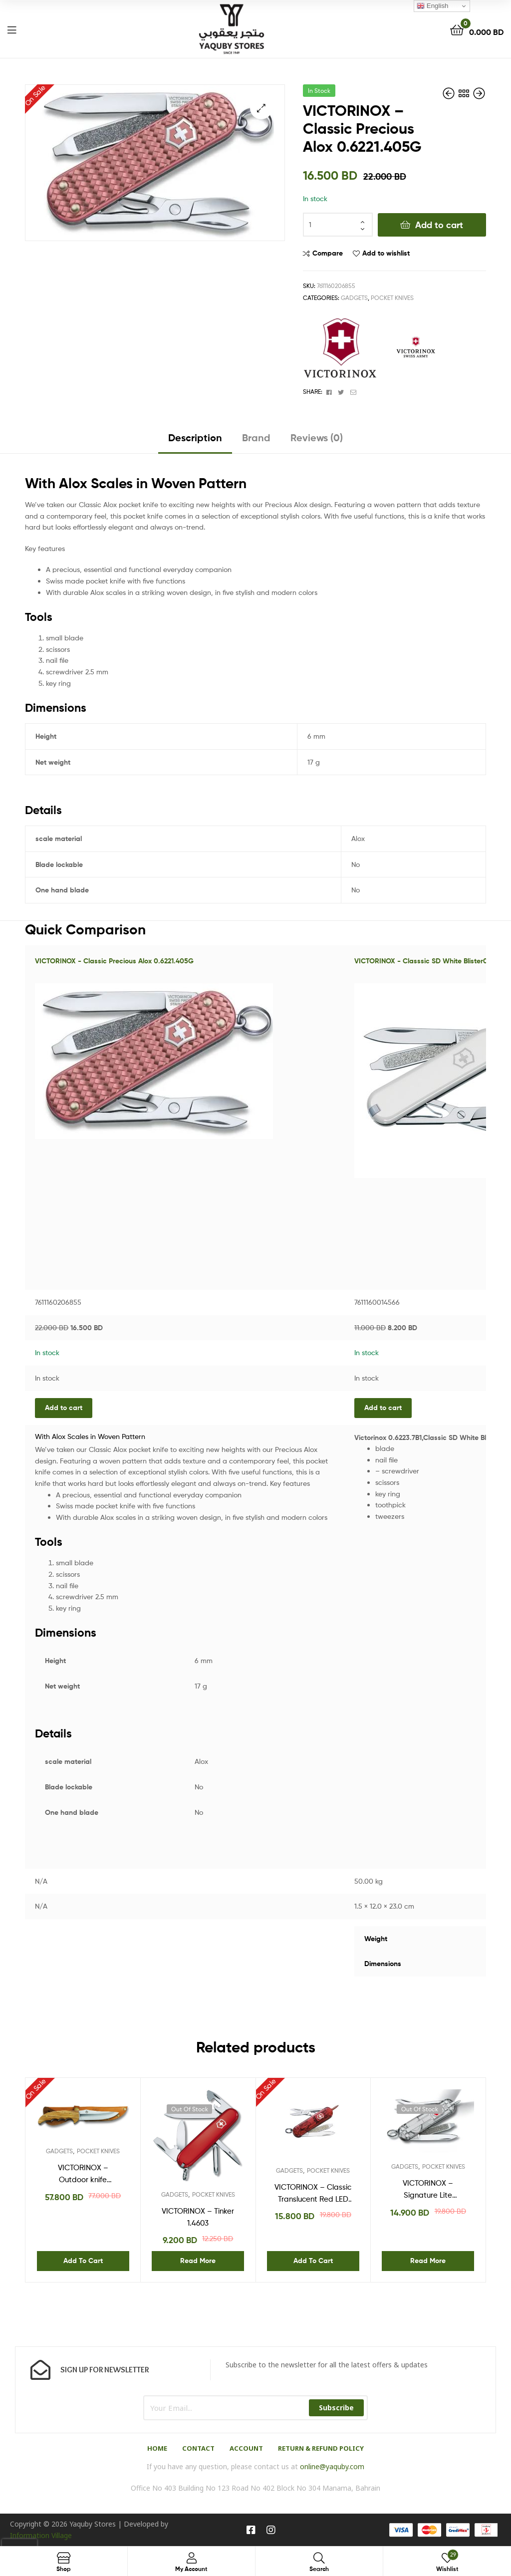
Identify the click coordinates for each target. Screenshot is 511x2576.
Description (195, 437)
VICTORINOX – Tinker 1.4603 (198, 2217)
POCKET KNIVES (392, 297)
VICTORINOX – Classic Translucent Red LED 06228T (312, 2194)
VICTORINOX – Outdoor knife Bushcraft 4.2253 (83, 2174)
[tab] (195, 441)
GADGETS (354, 297)
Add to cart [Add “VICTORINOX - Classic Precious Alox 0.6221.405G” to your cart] (63, 1407)
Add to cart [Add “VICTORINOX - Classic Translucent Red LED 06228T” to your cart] (313, 2260)
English (432, 6)
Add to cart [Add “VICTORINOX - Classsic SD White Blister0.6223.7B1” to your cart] (383, 1407)
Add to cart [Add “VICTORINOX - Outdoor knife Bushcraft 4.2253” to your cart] (83, 2260)
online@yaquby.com (332, 2466)
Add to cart (439, 225)
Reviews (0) (316, 437)
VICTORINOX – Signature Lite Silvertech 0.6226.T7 (428, 2190)
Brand (256, 437)
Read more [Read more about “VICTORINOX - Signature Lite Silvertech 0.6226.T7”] (428, 2260)
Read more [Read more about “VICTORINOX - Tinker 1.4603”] (198, 2260)
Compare (327, 253)
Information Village (41, 2535)
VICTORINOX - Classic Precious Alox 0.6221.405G (114, 960)
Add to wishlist (386, 253)
